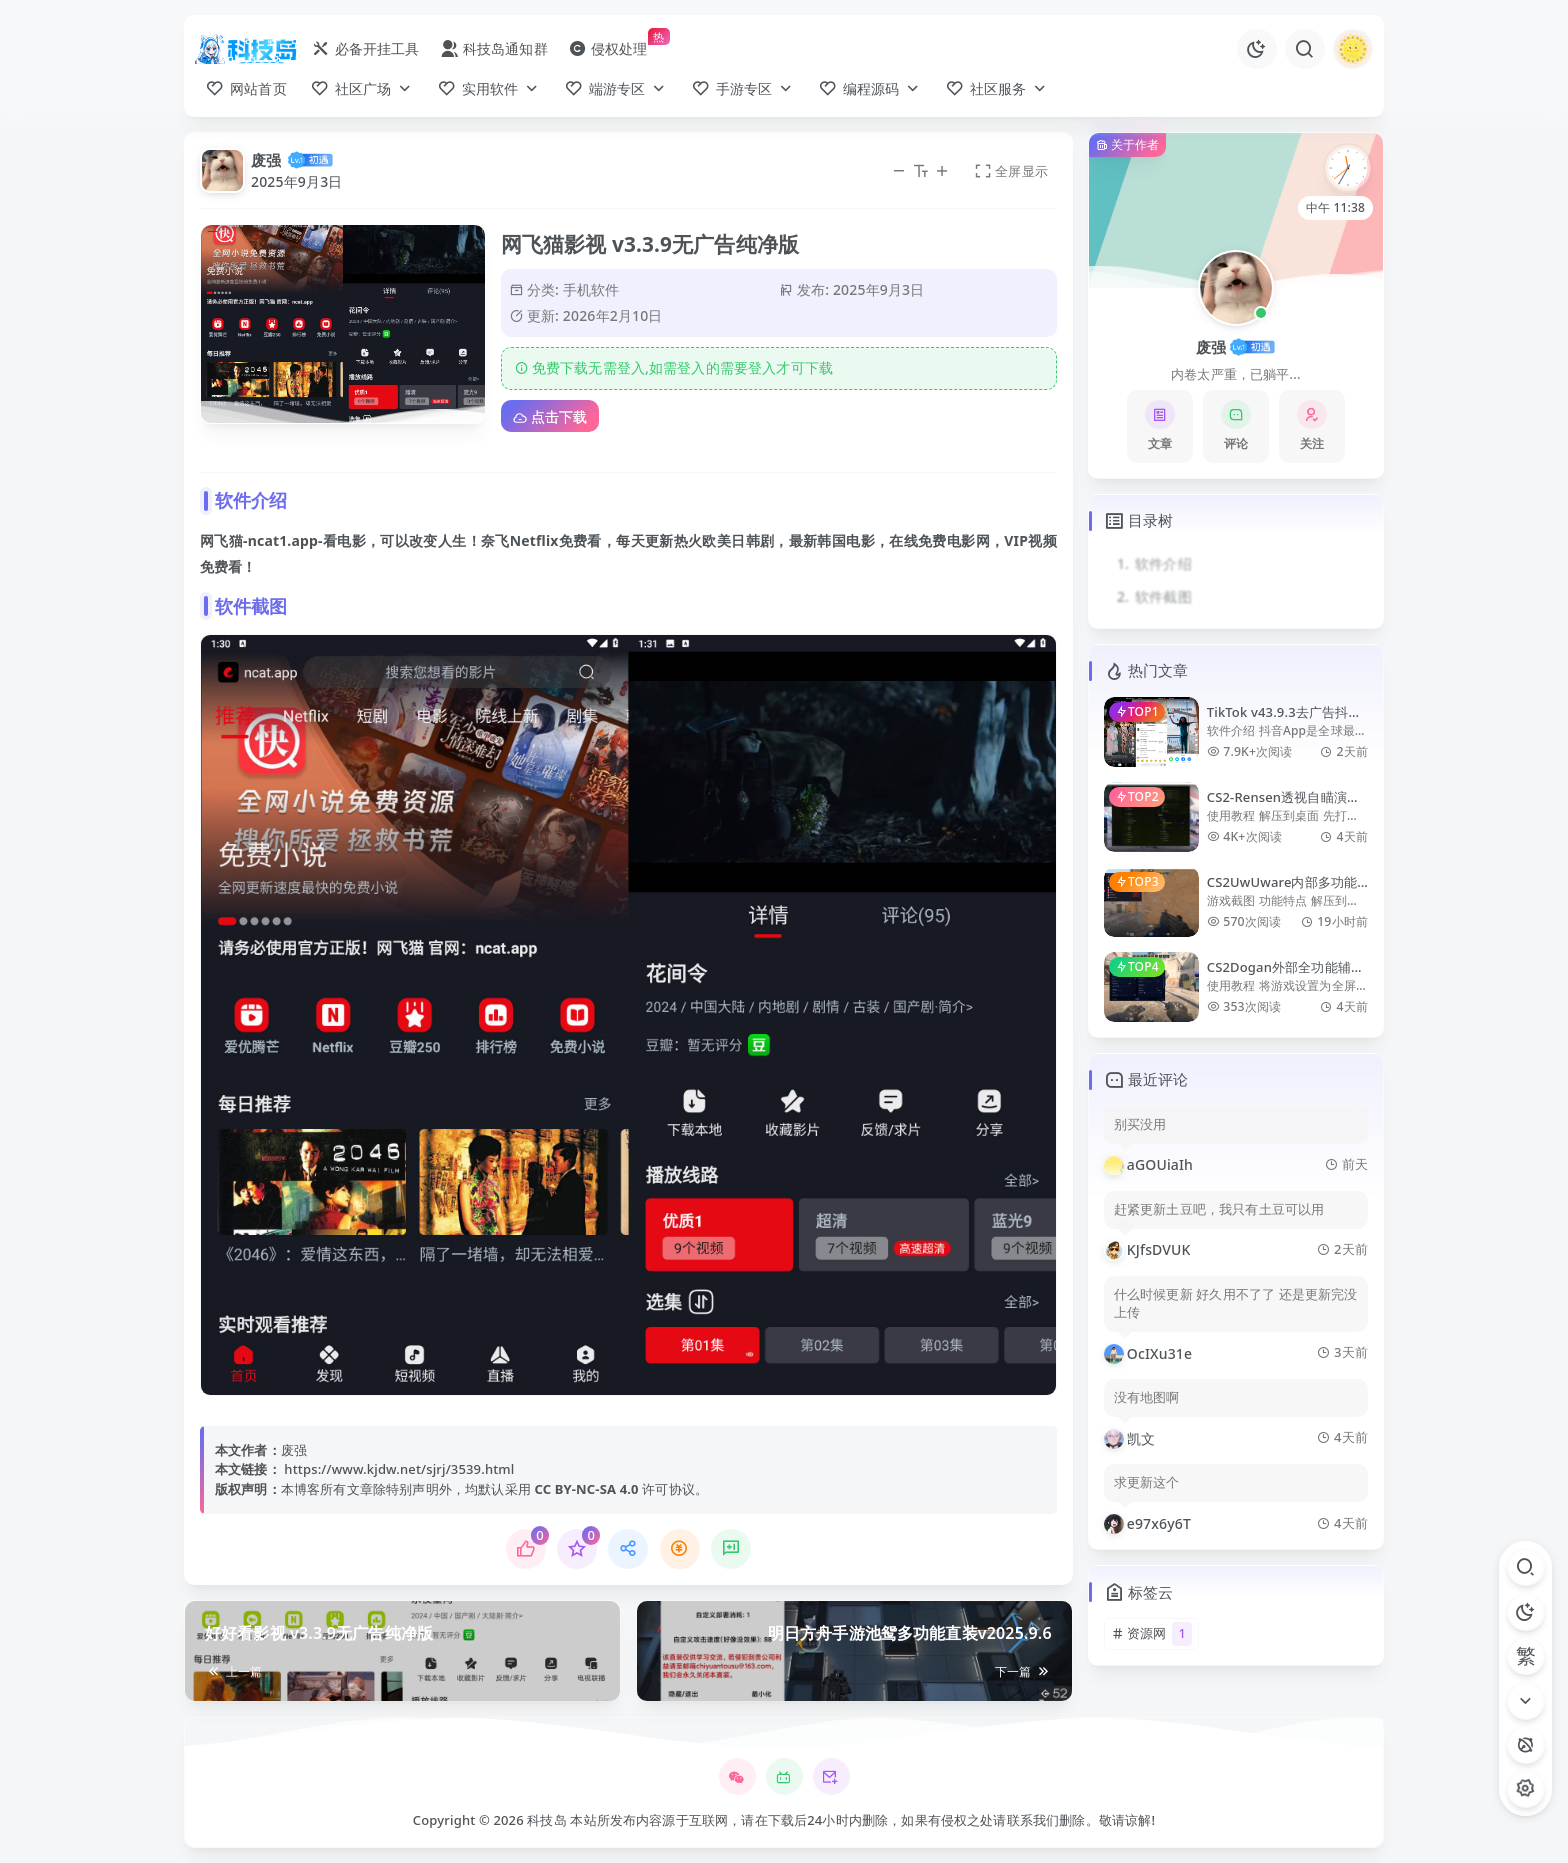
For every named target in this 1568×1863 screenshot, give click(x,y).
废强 (266, 160)
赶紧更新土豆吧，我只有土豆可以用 (1219, 1209)
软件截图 (1163, 596)
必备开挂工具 (365, 48)
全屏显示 (1011, 171)
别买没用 (1140, 1124)
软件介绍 (1163, 563)
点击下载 (550, 416)
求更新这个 (1147, 1482)
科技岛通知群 (494, 48)
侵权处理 (608, 48)
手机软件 (591, 289)
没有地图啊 (1147, 1397)
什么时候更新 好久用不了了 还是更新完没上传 (1236, 1303)
